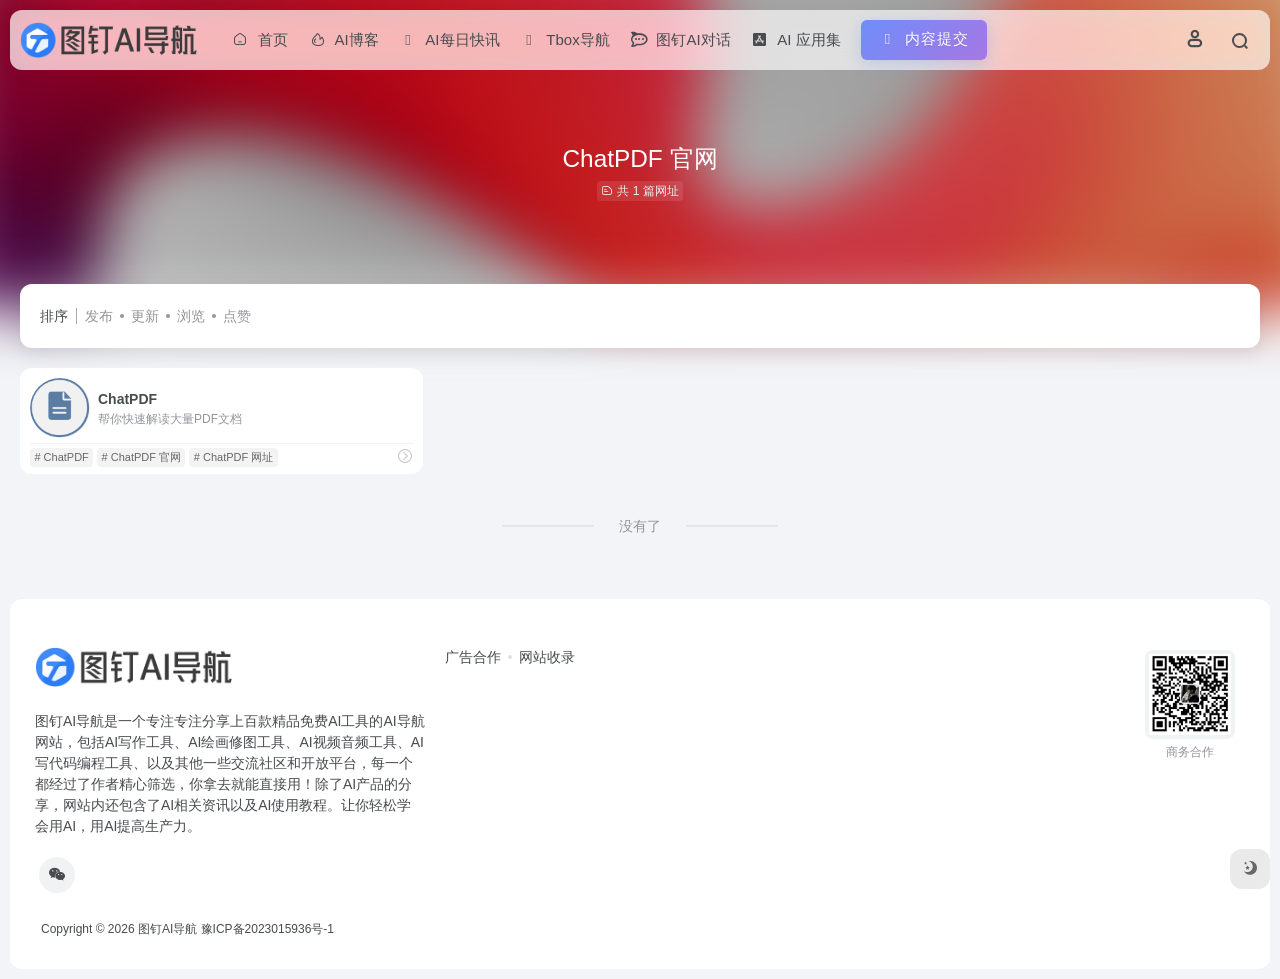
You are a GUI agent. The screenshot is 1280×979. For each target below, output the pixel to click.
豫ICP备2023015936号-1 (267, 929)
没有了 (640, 526)
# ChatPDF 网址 (233, 457)
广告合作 (473, 657)
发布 (99, 316)
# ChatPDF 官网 (141, 457)
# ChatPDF (61, 457)
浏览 (191, 316)
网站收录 (547, 657)
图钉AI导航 (167, 929)
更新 (145, 316)
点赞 (237, 316)
